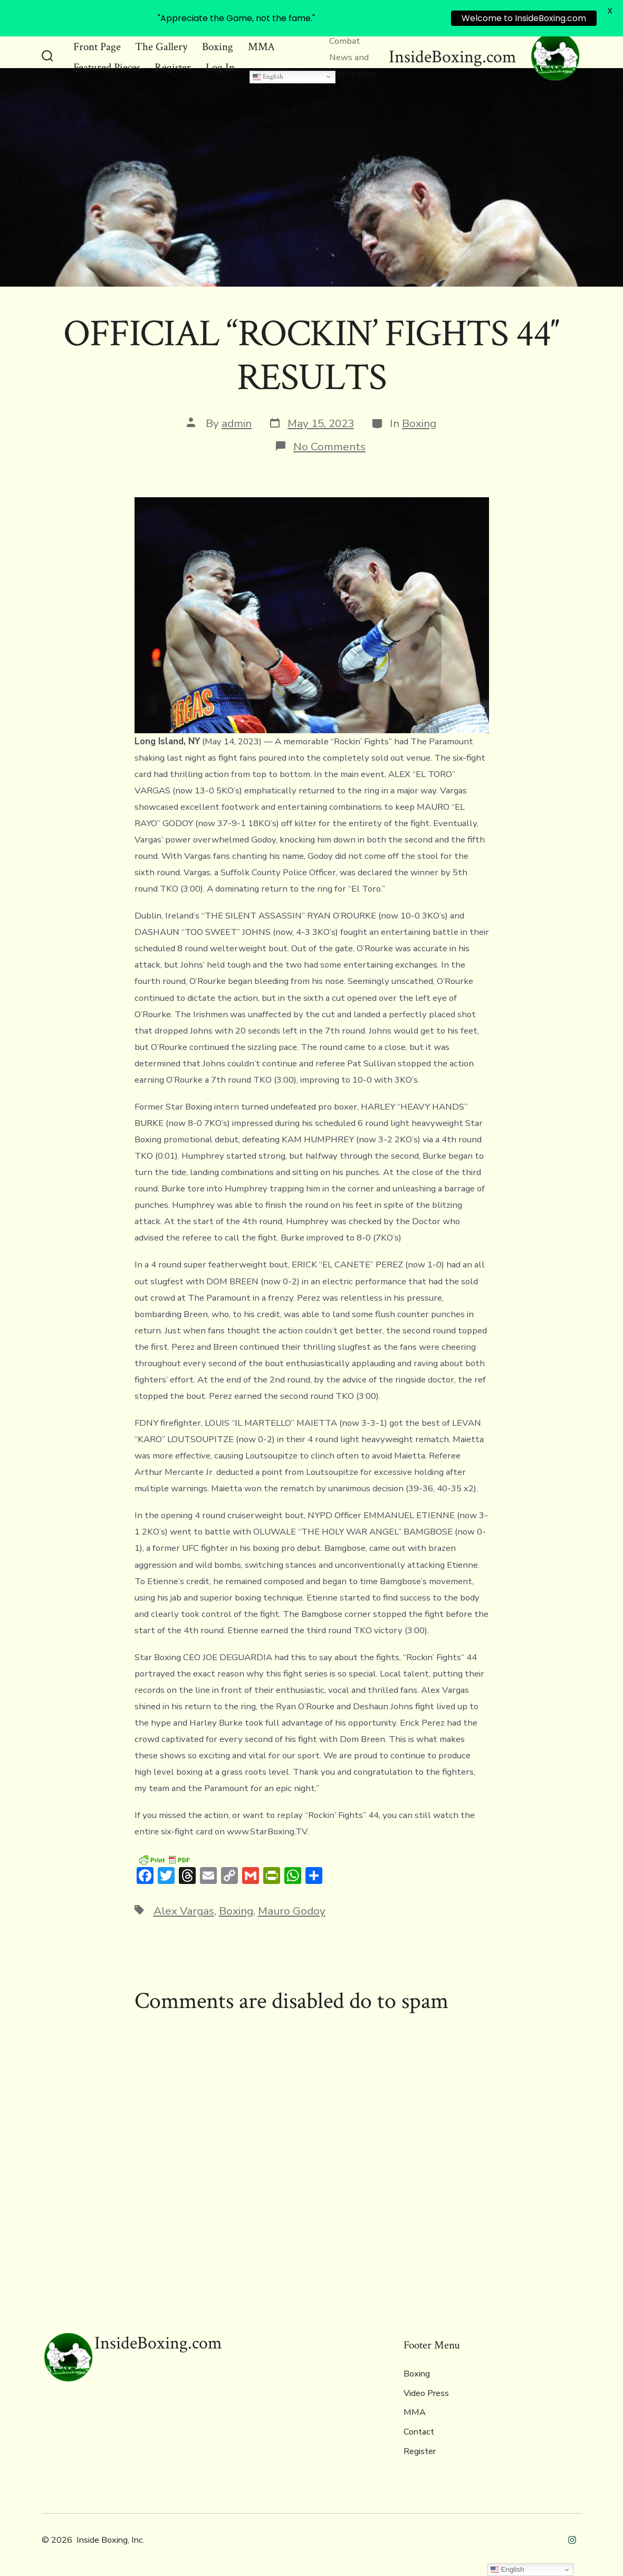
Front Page (97, 47)
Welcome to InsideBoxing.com (524, 18)
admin (237, 423)
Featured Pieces (106, 67)
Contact (419, 2432)
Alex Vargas (184, 1910)
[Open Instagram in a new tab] (572, 2540)
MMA (261, 47)
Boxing (217, 47)
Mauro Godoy (291, 1910)
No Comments (329, 446)
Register (173, 67)
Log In (220, 67)
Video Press (426, 2393)
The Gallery (161, 47)
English (268, 76)
